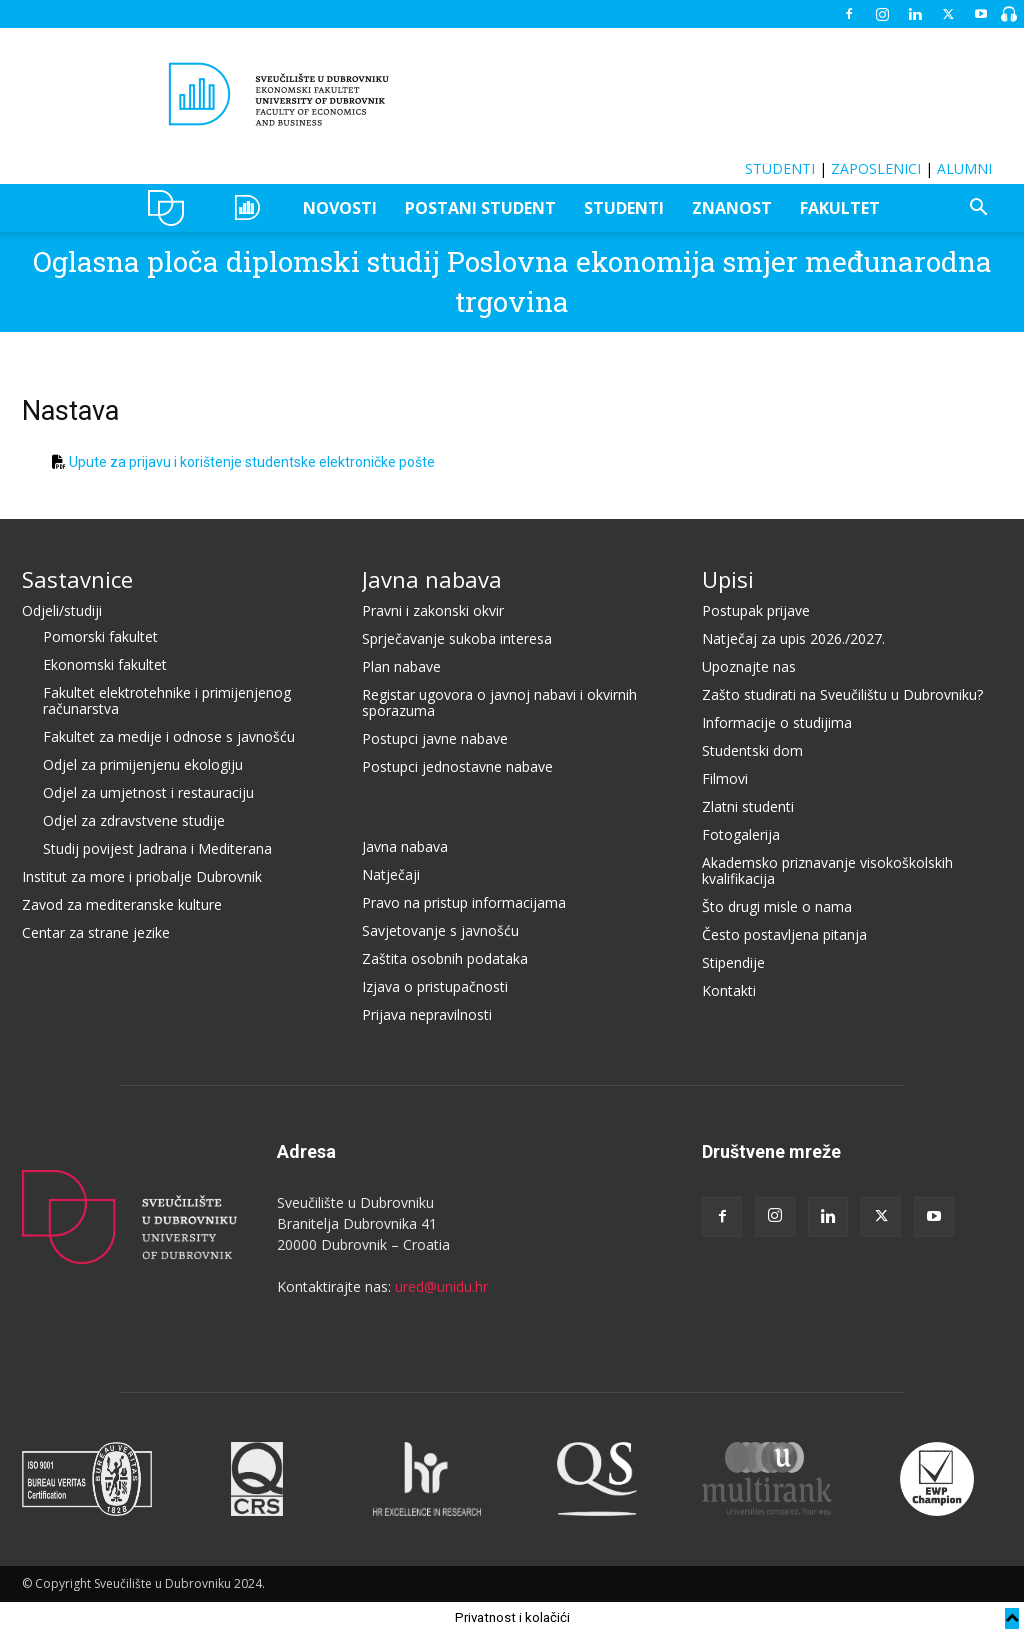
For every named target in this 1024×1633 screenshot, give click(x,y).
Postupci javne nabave (435, 738)
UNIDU (171, 208)
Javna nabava (432, 579)
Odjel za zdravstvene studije (134, 820)
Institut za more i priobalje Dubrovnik (142, 876)
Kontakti (729, 990)
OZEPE (250, 208)
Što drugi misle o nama (777, 906)
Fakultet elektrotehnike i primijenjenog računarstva (167, 700)
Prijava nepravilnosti (427, 1014)
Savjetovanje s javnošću (440, 930)
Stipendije (733, 962)
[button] (978, 209)
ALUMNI (964, 168)
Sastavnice (77, 579)
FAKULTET (840, 208)
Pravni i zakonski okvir (433, 610)
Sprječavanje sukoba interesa (457, 638)
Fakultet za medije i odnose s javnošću (169, 736)
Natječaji (391, 874)
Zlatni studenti (748, 806)
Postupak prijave (756, 610)
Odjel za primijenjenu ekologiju (143, 764)
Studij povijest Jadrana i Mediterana (157, 848)
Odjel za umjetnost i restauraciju (148, 792)
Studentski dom (752, 750)
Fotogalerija (741, 834)
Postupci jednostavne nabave (457, 766)
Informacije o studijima (777, 722)
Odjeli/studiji (62, 610)
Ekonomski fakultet (105, 664)
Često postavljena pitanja (784, 934)
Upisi (728, 579)
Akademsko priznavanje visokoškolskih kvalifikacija (827, 870)
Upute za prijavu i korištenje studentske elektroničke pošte (252, 462)
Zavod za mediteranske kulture (122, 904)
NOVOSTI (340, 208)
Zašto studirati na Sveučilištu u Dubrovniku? (842, 694)
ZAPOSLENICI (876, 168)
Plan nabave (401, 666)
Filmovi (725, 778)
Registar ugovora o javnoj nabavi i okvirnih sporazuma (499, 702)
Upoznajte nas (749, 666)
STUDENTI (780, 168)
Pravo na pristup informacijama (464, 902)
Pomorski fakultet (100, 636)
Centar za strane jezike (96, 932)
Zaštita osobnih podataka (445, 958)
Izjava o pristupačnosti (435, 986)
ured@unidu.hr (441, 1286)
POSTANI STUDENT (480, 208)
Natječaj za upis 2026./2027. (793, 638)
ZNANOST (732, 208)
